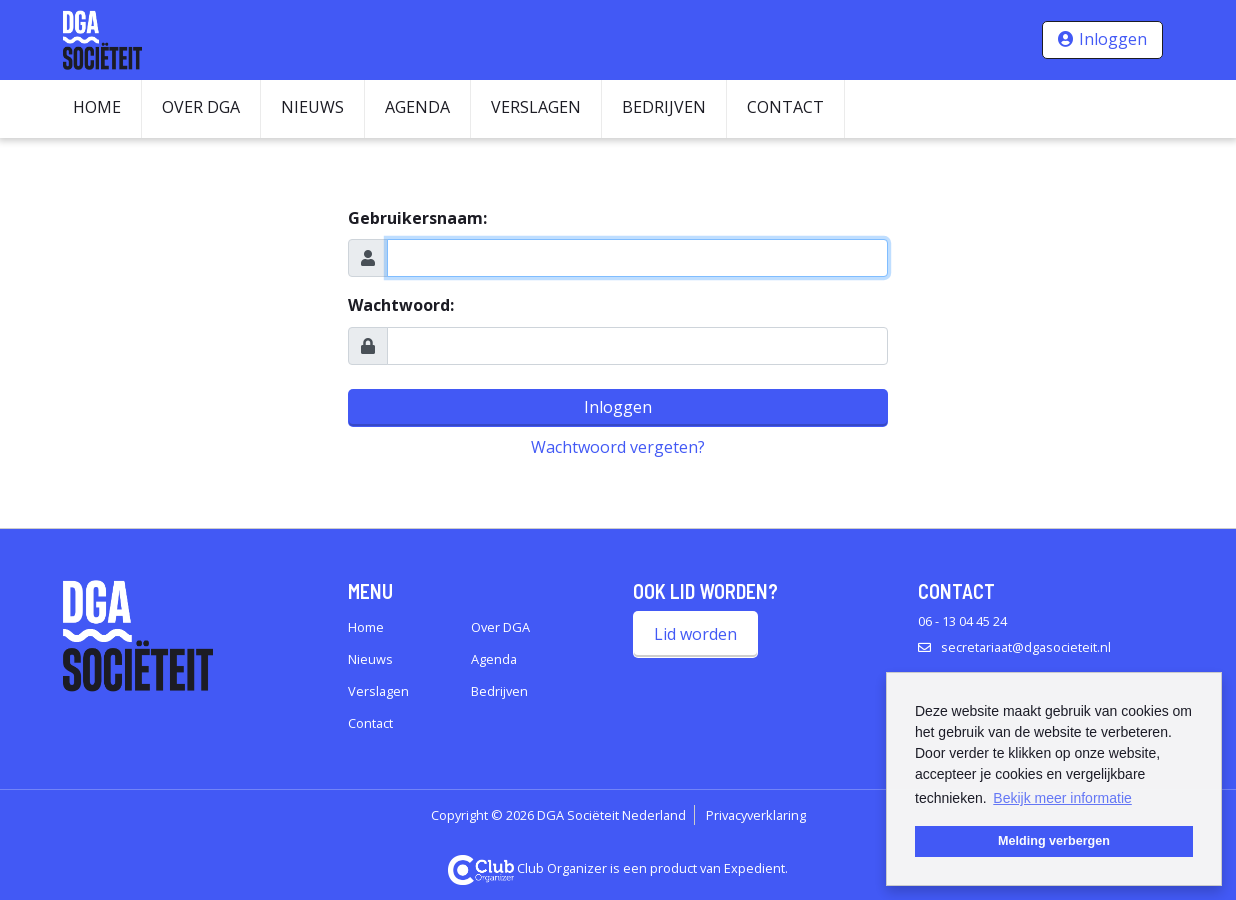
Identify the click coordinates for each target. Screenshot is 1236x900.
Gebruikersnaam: (417, 218)
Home (97, 107)
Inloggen (1113, 39)
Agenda (417, 107)
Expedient (754, 868)
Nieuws (312, 107)
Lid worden (695, 634)
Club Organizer (528, 868)
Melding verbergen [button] (1054, 841)
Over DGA (201, 107)
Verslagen (536, 107)
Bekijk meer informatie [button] (1062, 798)
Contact (785, 107)
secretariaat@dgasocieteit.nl (1026, 647)
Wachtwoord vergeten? (618, 447)
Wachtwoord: (401, 305)
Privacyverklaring (756, 815)
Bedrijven (664, 107)
